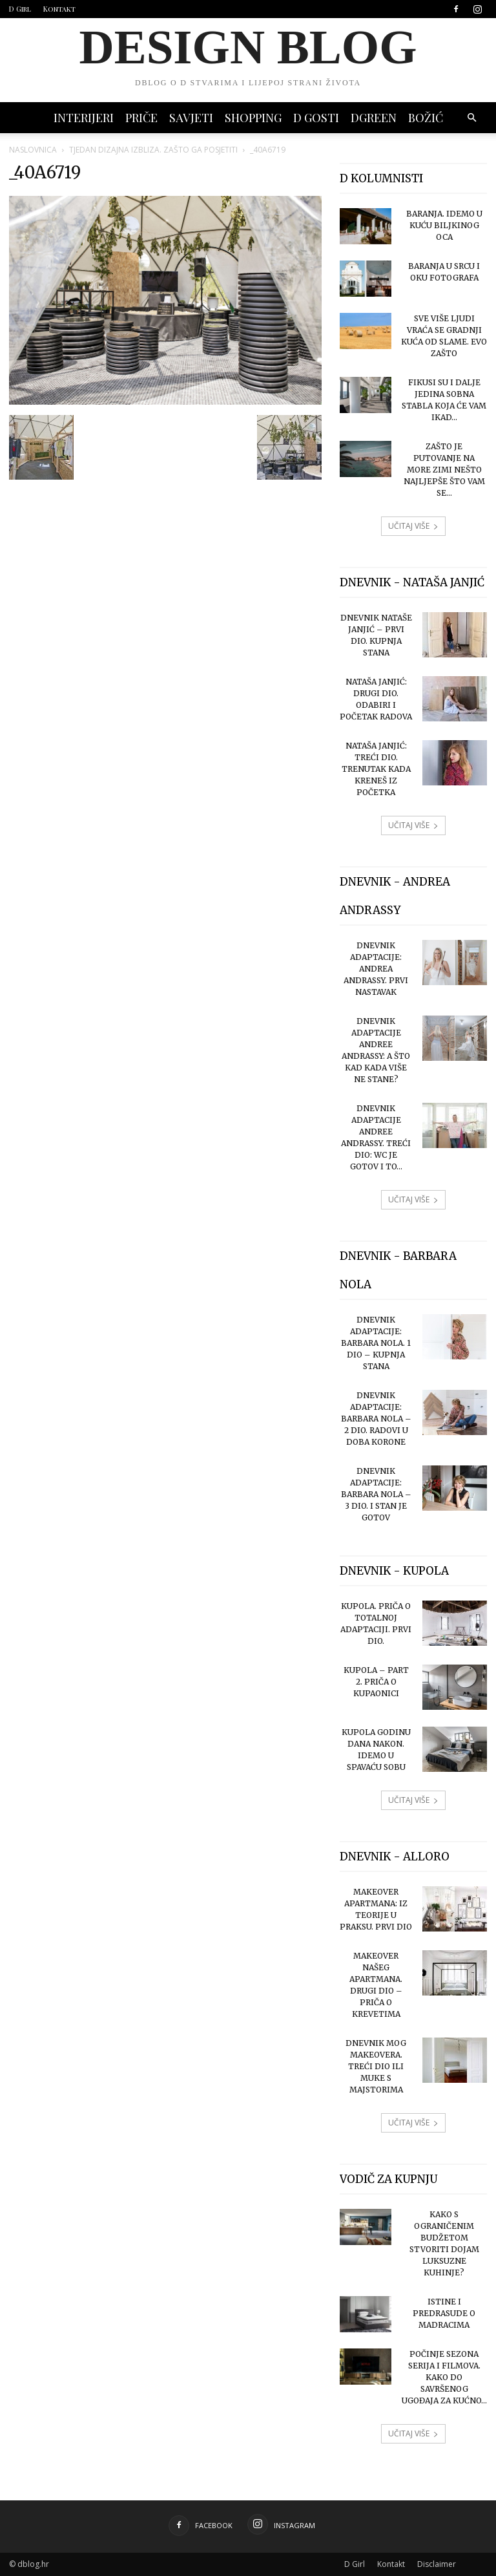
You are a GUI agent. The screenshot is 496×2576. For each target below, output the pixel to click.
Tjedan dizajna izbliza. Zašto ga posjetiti (153, 149)
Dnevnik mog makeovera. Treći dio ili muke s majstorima (376, 2066)
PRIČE (141, 117)
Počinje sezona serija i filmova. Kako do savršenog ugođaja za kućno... (444, 2377)
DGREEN (374, 117)
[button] (471, 118)
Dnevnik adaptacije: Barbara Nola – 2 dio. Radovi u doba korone (376, 1418)
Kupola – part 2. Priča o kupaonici (376, 1681)
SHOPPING (253, 117)
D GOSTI (316, 117)
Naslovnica (33, 149)
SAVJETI (191, 117)
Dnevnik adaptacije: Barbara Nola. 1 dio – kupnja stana (376, 1343)
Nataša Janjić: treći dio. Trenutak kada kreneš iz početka (376, 769)
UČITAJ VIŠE (413, 525)
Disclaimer (436, 2564)
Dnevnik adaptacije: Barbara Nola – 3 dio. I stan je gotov (376, 1494)
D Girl (20, 9)
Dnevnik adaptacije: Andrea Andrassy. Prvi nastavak (376, 969)
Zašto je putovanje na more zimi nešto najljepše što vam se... (444, 470)
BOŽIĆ (425, 117)
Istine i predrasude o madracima (444, 2313)
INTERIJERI (84, 117)
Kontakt (59, 9)
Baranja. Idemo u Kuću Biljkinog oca (444, 225)
